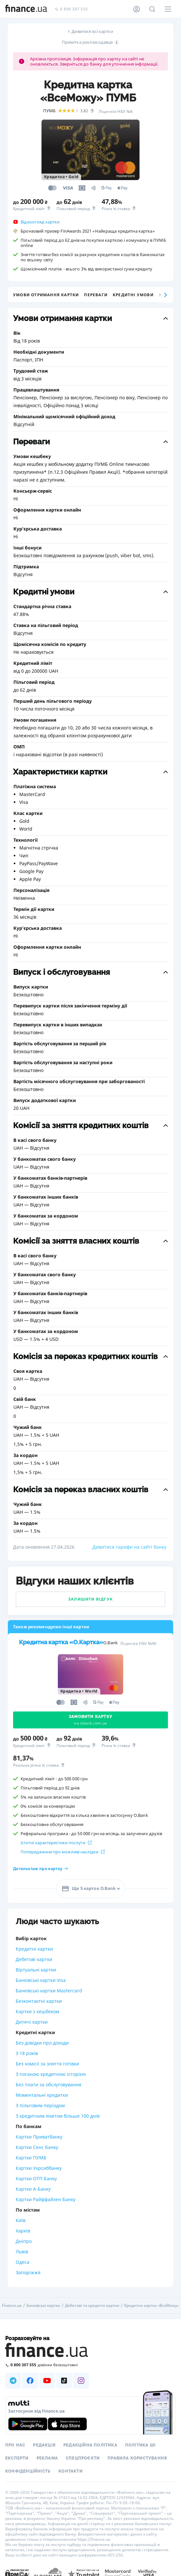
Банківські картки (43, 2305)
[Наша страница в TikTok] (64, 2380)
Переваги (95, 295)
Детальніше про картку (40, 1868)
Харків (23, 2231)
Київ (20, 2220)
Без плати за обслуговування (48, 2084)
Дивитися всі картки (92, 31)
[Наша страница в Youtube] (47, 2380)
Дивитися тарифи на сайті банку (129, 1547)
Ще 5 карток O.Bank (88, 1889)
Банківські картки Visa (41, 1980)
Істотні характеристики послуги (56, 1842)
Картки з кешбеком (37, 2011)
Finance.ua (12, 2305)
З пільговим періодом (40, 2105)
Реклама (47, 2458)
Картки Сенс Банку (37, 2147)
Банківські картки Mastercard (49, 1990)
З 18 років (27, 2053)
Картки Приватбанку (39, 2137)
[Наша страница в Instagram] (81, 2380)
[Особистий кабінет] (136, 9)
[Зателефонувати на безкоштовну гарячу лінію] (90, 2365)
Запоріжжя (28, 2272)
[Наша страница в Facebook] (30, 2380)
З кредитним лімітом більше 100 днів (58, 2116)
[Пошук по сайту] (152, 9)
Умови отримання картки (46, 295)
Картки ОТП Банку (36, 2178)
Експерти (17, 2458)
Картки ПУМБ (31, 2157)
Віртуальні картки (36, 1970)
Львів (22, 2251)
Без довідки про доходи (42, 2043)
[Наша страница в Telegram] (13, 2380)
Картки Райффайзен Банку (45, 2199)
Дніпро (24, 2241)
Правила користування (137, 2458)
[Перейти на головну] (26, 9)
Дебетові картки (34, 1959)
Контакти (70, 2471)
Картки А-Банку (33, 2189)
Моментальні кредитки (42, 2095)
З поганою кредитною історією (51, 2074)
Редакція (44, 2445)
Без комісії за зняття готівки (47, 2064)
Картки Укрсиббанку (39, 2168)
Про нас (15, 2445)
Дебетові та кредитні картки (92, 2305)
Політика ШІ (140, 2445)
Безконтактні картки (39, 2001)
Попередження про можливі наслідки (63, 1851)
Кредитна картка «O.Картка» (61, 1642)
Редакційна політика (90, 2445)
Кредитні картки (34, 1949)
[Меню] (168, 9)
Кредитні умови (133, 295)
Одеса (22, 2262)
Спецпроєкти (83, 2458)
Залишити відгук (90, 1599)
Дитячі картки (32, 2022)
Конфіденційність (28, 2471)
